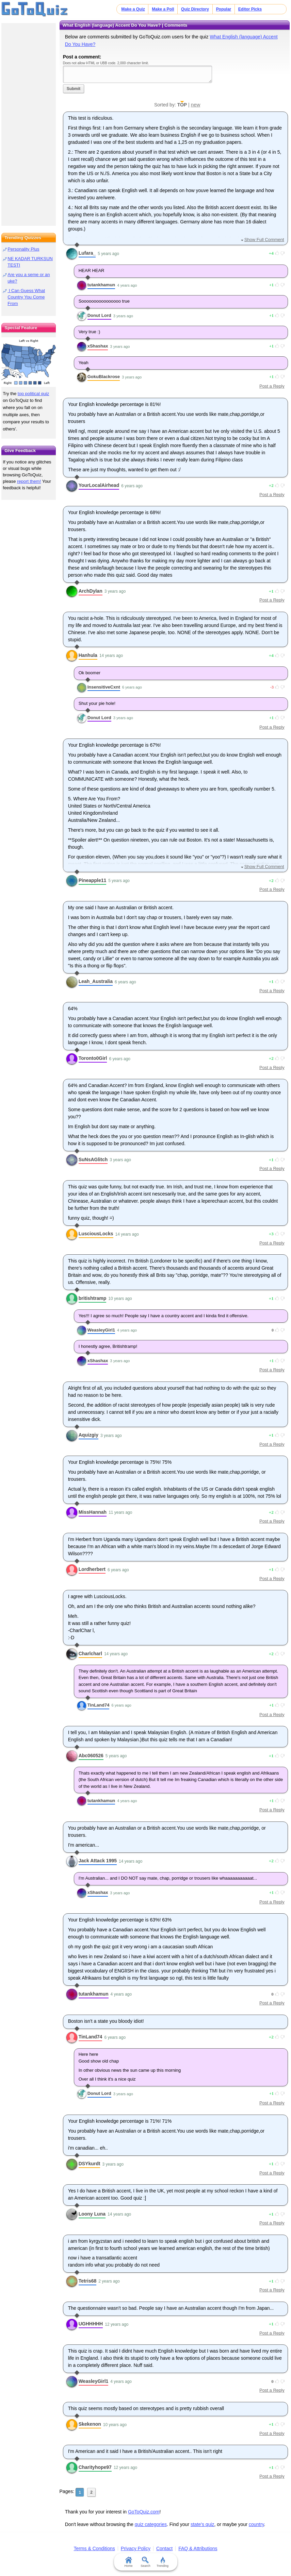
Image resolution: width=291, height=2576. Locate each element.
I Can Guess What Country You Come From (26, 297)
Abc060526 (91, 1755)
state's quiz (202, 2524)
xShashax (97, 346)
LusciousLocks (96, 1233)
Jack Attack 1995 (98, 1860)
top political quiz (33, 393)
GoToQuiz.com (144, 2511)
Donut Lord (99, 315)
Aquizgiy (88, 1435)
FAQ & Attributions (197, 2548)
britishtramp (93, 1298)
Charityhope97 (95, 2467)
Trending (162, 2562)
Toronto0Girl (93, 1058)
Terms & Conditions (94, 2548)
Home (128, 2562)
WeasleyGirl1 (101, 1330)
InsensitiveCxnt (103, 687)
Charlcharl (90, 1653)
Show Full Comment (264, 239)
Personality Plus (23, 249)
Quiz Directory (195, 9)
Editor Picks (250, 9)
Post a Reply (272, 386)
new (195, 104)
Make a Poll (163, 9)
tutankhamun (101, 284)
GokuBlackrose (103, 376)
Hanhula (88, 655)
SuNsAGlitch (93, 1159)
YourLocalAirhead (99, 485)
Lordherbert (92, 1569)
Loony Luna (92, 2214)
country (256, 2524)
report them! (29, 481)
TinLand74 (98, 1705)
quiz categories (151, 2524)
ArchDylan (90, 591)
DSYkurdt (89, 2163)
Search (145, 2562)
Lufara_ (87, 253)
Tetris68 (88, 2281)
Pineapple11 (93, 880)
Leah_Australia (96, 981)
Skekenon (90, 2424)
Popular (223, 9)
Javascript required (137, 74)
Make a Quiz (133, 9)
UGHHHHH (91, 2323)
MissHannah (93, 1512)
